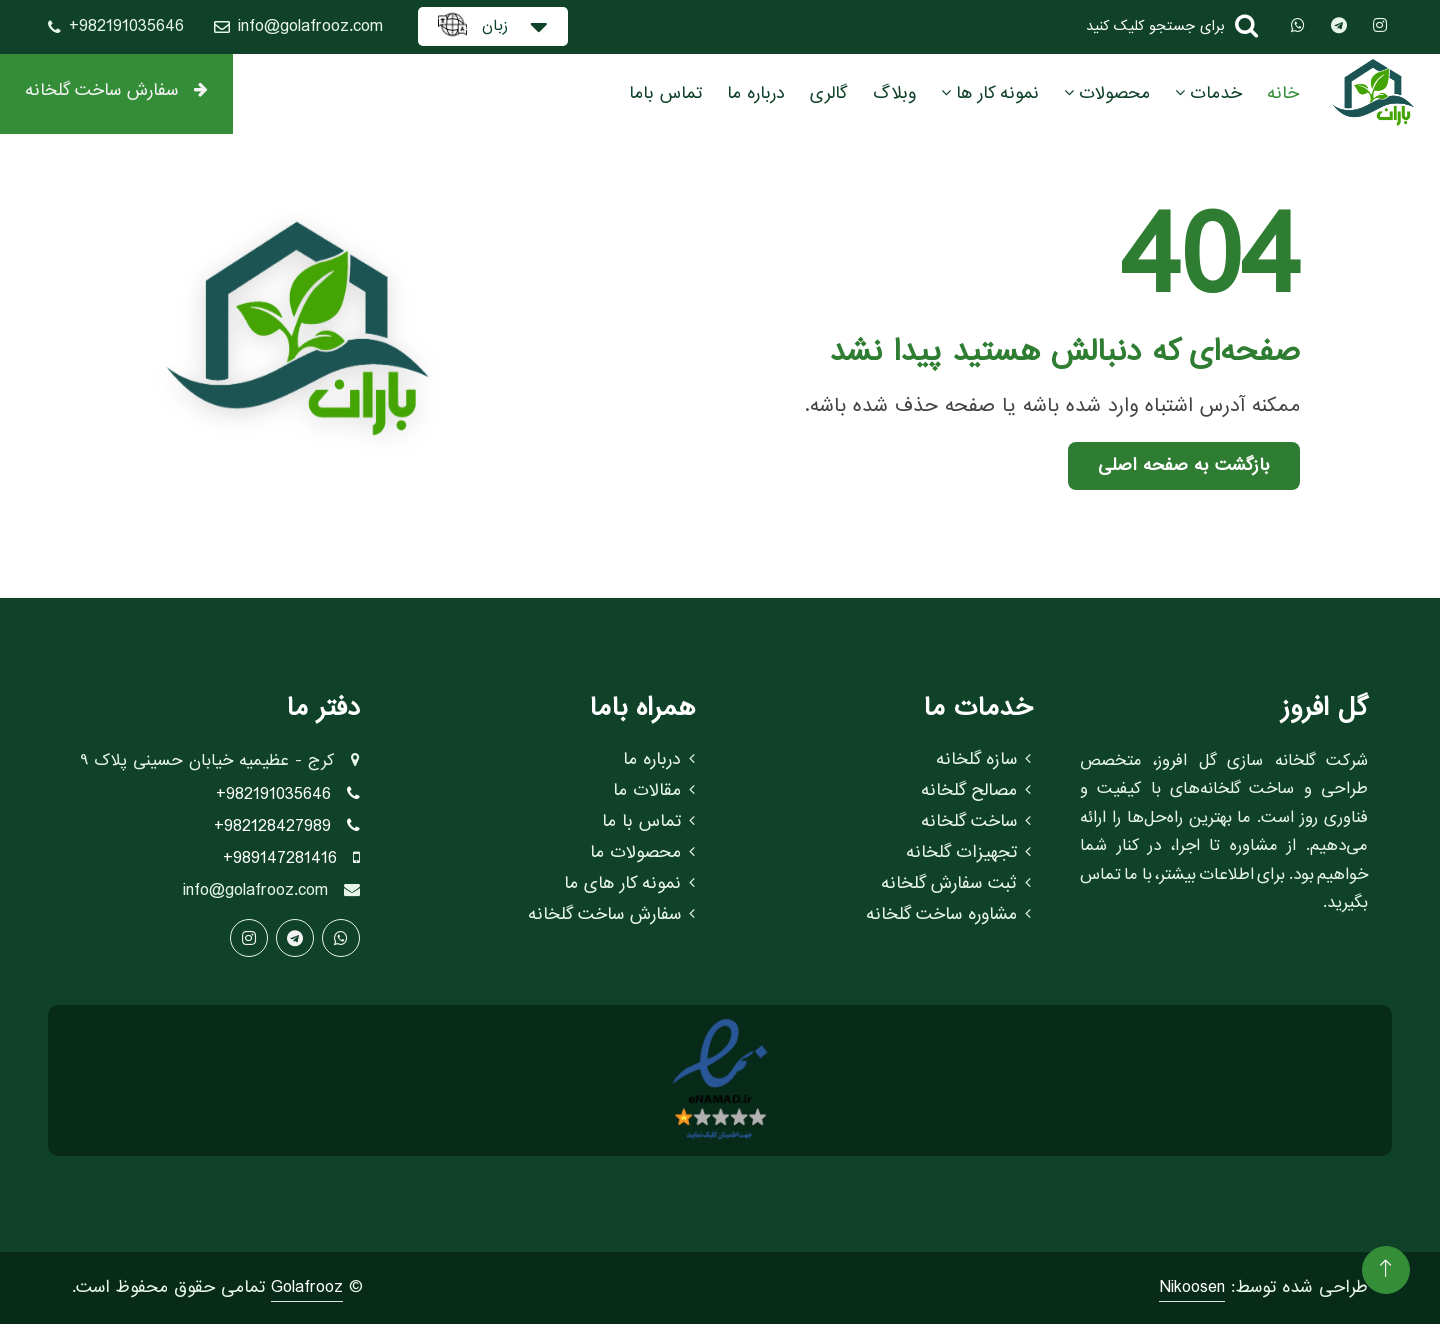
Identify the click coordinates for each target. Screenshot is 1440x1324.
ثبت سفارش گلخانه (956, 884)
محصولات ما (642, 853)
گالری (829, 93)
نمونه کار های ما (629, 884)
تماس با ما (648, 822)
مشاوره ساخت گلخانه (948, 915)
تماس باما (665, 93)
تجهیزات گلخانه (968, 853)
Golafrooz (307, 1287)
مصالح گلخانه (976, 791)
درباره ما (756, 93)
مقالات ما (654, 791)
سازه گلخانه (983, 760)
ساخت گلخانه (976, 822)
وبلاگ (894, 93)
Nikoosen (1192, 1287)
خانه (1283, 93)
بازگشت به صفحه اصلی (1184, 465)
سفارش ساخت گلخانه (116, 90)
